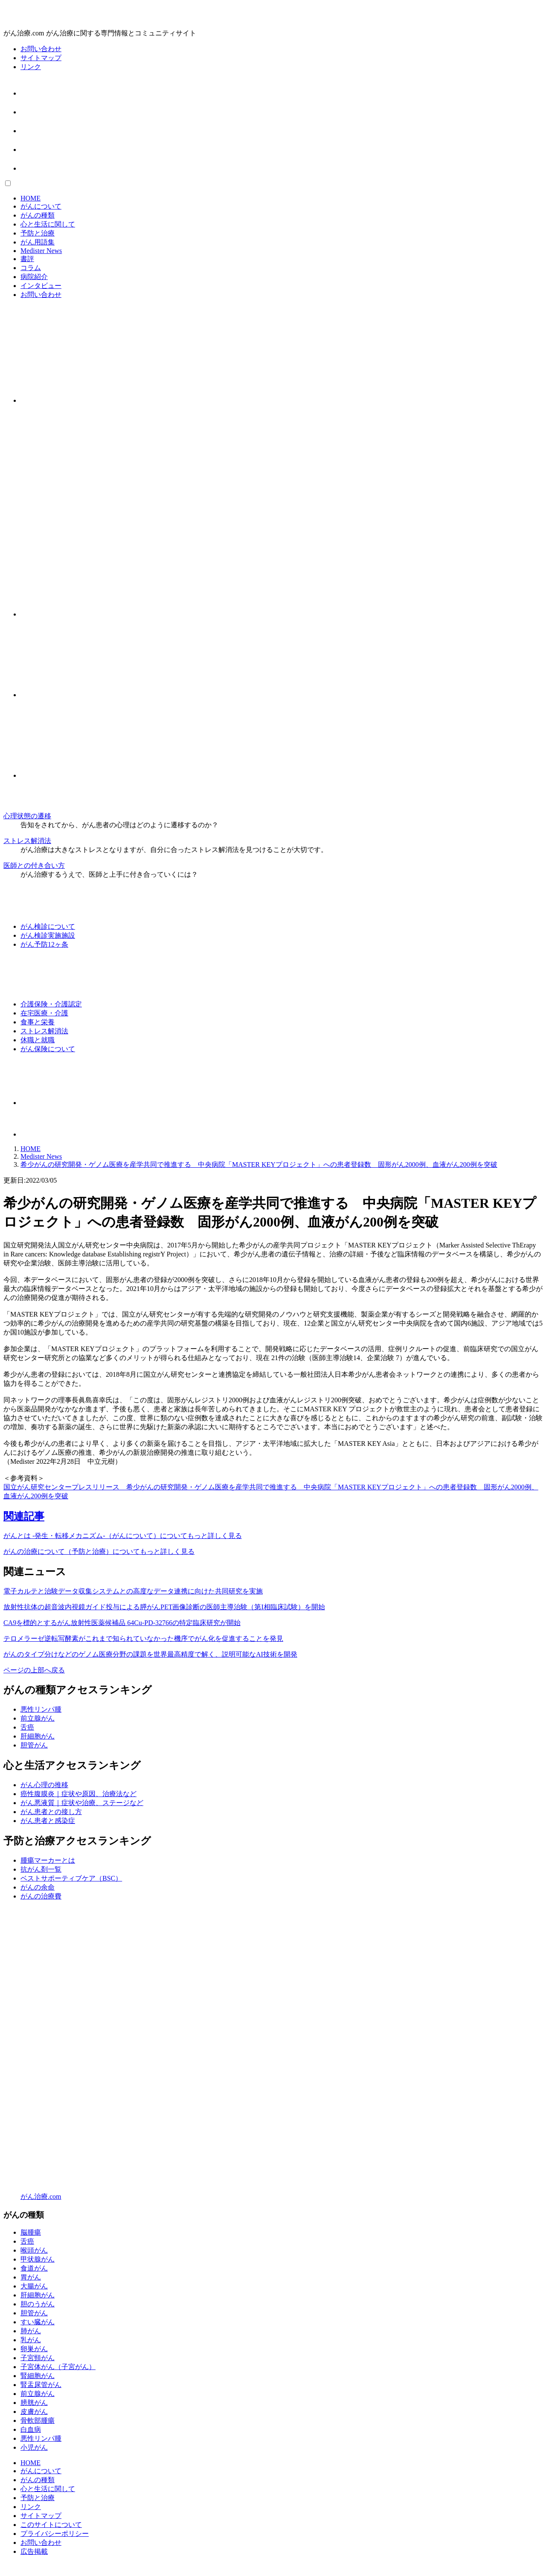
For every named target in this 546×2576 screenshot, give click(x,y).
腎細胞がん (37, 2375)
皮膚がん (34, 2411)
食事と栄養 (37, 1022)
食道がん (34, 2268)
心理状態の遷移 (27, 816)
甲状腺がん (37, 2259)
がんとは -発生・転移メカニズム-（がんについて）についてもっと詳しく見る (122, 1535)
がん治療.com (40, 2196)
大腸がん (34, 2286)
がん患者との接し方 (51, 1811)
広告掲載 (34, 2551)
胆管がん (34, 1745)
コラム (30, 267)
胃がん (30, 2277)
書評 (27, 258)
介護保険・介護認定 (51, 1004)
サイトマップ (40, 57)
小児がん (34, 2447)
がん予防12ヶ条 (44, 944)
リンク (30, 66)
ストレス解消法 (27, 840)
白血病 (30, 2429)
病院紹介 (34, 276)
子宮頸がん (37, 2357)
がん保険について (47, 1048)
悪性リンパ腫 (40, 1709)
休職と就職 (37, 1040)
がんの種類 (37, 215)
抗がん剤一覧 (40, 1869)
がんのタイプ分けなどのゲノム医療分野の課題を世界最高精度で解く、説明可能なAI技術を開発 (150, 1654)
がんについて (40, 206)
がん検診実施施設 (47, 935)
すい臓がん (37, 2322)
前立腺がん (37, 1718)
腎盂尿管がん (40, 2384)
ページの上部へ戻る (34, 1670)
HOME (30, 198)
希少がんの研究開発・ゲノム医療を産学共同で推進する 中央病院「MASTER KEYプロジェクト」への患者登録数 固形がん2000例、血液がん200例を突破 (258, 1164)
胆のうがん (37, 2304)
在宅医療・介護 (44, 1013)
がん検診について (47, 926)
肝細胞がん (37, 1736)
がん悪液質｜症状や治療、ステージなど (81, 1802)
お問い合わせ (40, 48)
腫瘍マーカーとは (47, 1860)
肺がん (30, 2331)
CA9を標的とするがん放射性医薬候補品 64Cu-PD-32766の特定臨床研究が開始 (122, 1622)
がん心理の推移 (44, 1784)
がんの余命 (37, 1887)
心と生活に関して (47, 224)
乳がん (30, 2339)
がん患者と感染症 (47, 1820)
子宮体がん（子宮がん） (58, 2366)
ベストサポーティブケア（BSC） (71, 1878)
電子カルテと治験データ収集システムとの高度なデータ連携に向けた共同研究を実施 (133, 1591)
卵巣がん (34, 2348)
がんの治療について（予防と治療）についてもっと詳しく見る (99, 1551)
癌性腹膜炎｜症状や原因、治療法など (78, 1793)
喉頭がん (34, 2250)
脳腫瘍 (30, 2232)
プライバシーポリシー (54, 2533)
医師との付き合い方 (34, 865)
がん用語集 (37, 242)
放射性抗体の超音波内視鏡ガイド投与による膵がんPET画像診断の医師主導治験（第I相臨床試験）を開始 (164, 1607)
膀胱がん (34, 2402)
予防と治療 (37, 233)
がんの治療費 (40, 1896)
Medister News (41, 250)
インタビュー (40, 285)
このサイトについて (51, 2524)
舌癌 (27, 1727)
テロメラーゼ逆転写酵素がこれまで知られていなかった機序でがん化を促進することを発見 (143, 1638)
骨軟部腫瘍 (37, 2420)
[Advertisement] (259, 471)
